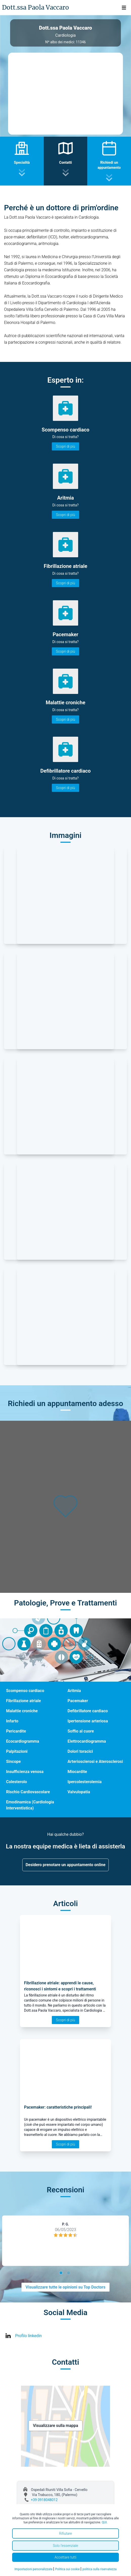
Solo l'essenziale (65, 2546)
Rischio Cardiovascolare (28, 1791)
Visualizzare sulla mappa (55, 2425)
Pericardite (16, 1731)
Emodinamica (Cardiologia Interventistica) (30, 1805)
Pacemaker (78, 1700)
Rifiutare (65, 2533)
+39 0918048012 (44, 2500)
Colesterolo (16, 1781)
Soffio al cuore (81, 1731)
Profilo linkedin (28, 2335)
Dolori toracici (80, 1751)
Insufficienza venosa (24, 1771)
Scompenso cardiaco (25, 1690)
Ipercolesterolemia (85, 1781)
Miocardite (77, 1771)
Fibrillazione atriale (23, 1700)
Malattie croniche (22, 1710)
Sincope (13, 1761)
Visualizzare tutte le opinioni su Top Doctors (65, 2287)
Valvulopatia (79, 1791)
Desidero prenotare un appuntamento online (65, 1864)
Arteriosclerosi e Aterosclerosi (95, 1761)
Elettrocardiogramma (87, 1741)
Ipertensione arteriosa (88, 1721)
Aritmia (74, 1690)
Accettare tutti (66, 2557)
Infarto (12, 1721)
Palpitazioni (17, 1751)
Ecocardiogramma (22, 1741)
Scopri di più (65, 446)
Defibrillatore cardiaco (88, 1710)
